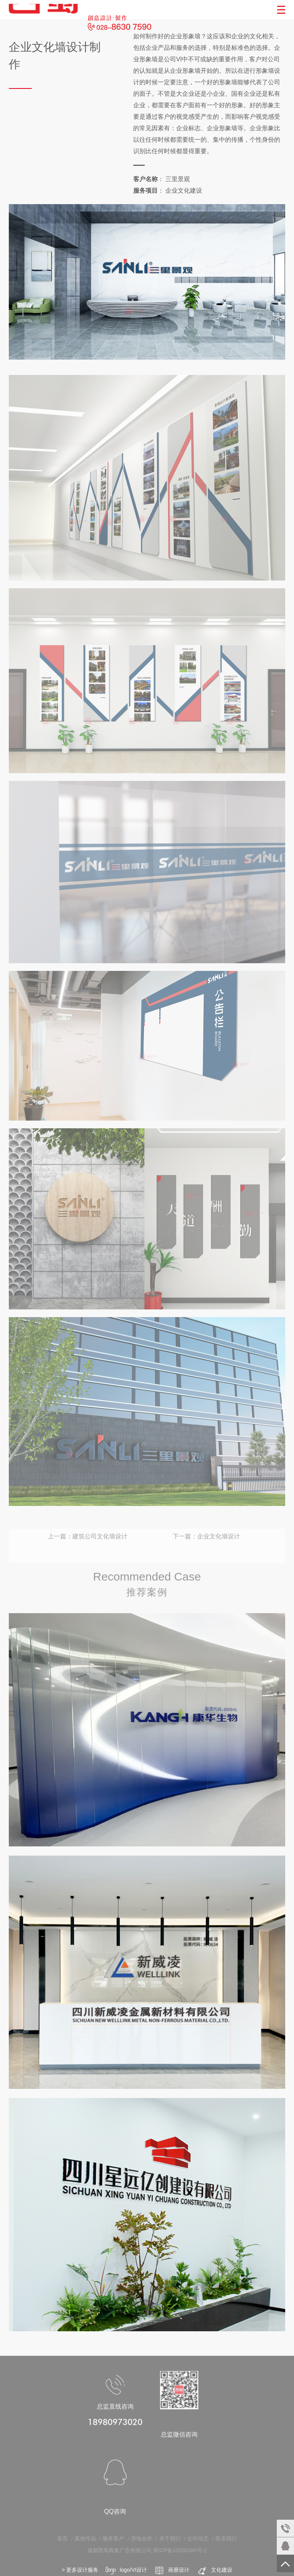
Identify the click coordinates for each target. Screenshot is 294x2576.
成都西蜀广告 (45, 9)
